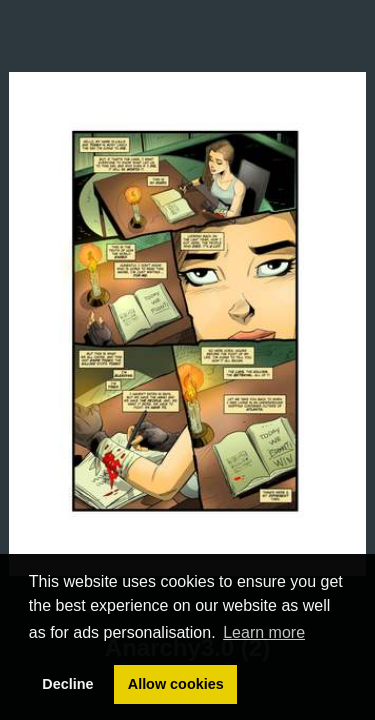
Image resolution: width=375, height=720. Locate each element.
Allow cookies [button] (176, 684)
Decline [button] (67, 684)
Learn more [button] (264, 632)
